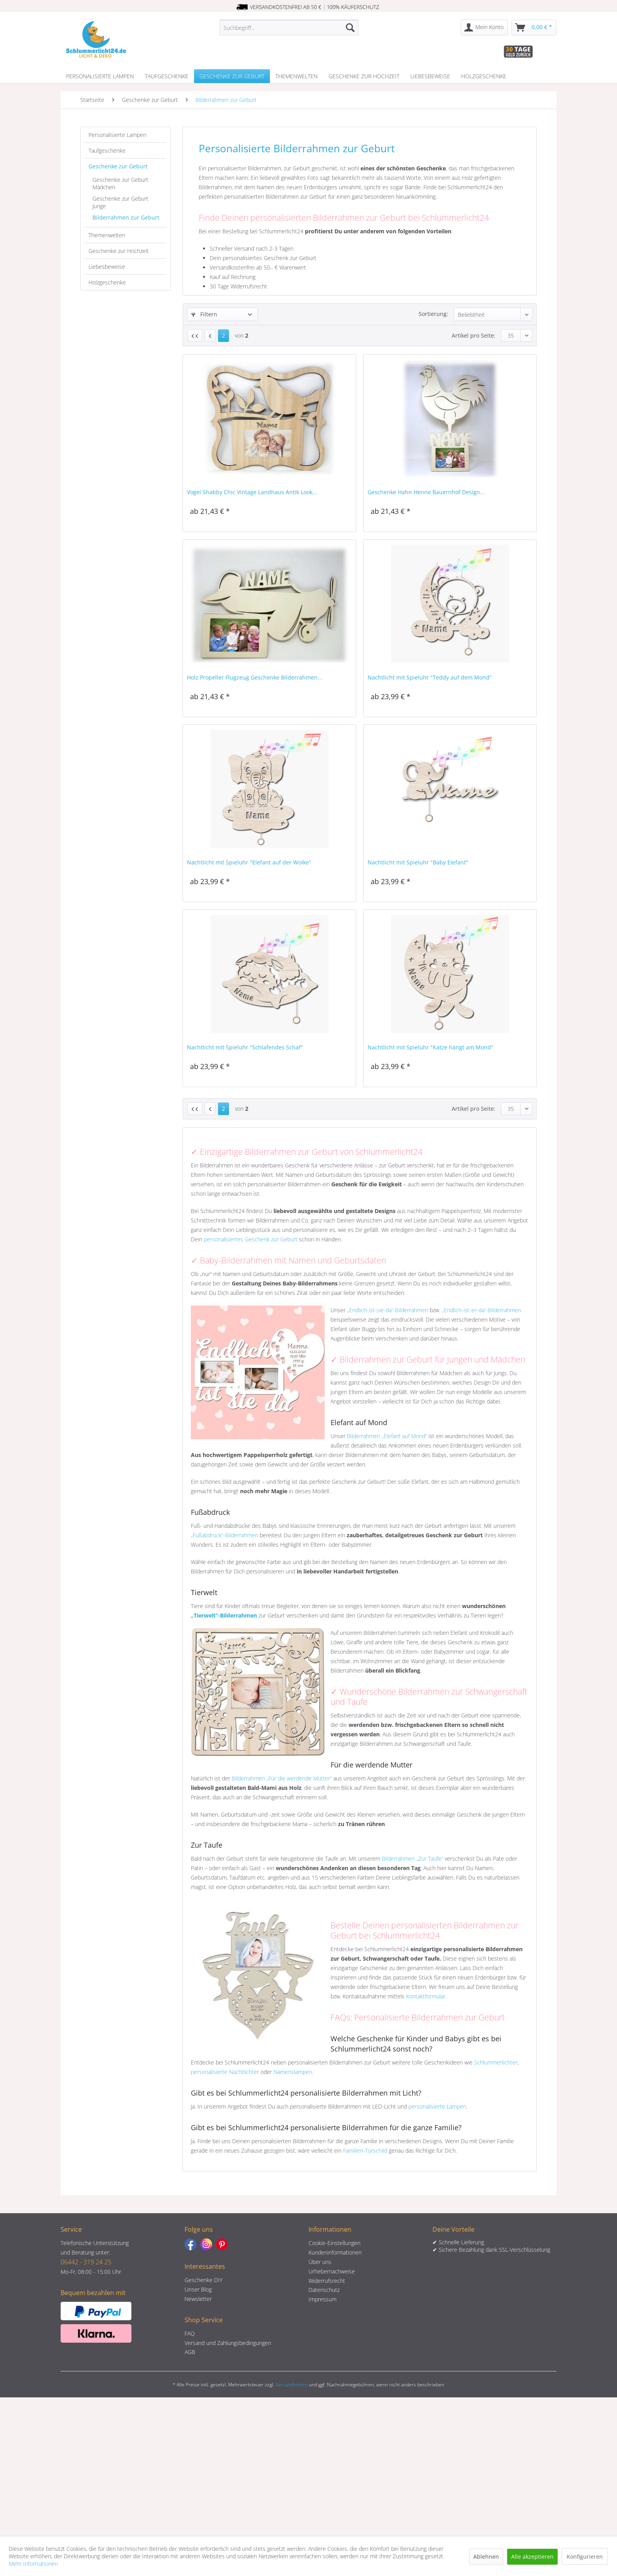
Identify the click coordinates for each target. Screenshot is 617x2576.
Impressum (322, 2299)
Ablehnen (486, 2556)
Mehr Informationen (33, 2563)
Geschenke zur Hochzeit (119, 251)
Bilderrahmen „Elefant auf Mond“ (387, 1436)
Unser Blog (198, 2289)
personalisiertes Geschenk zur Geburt (250, 1239)
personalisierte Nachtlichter (225, 2072)
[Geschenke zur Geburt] (232, 76)
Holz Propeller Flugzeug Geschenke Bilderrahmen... (254, 677)
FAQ (190, 2333)
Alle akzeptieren (532, 2556)
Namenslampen (292, 2072)
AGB (190, 2352)
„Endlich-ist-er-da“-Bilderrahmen (481, 1310)
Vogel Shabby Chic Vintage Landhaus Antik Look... (252, 492)
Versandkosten (291, 2384)
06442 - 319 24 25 (86, 2262)
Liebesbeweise (107, 266)
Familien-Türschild (365, 2150)
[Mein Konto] (484, 27)
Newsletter (198, 2299)
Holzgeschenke (107, 282)
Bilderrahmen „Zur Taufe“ (412, 1858)
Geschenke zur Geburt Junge (120, 202)
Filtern (204, 314)
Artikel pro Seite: (473, 335)
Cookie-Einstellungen (334, 2243)
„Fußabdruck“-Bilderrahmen (224, 1535)
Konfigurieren (585, 2556)
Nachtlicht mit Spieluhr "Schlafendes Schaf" (245, 1047)
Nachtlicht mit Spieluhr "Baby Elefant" (418, 862)
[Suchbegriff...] (289, 27)
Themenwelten (107, 235)
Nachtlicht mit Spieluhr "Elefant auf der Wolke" (249, 862)
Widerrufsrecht (326, 2280)
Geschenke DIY (203, 2280)
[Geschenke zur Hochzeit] (364, 76)
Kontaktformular (425, 1996)
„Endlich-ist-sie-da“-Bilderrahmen (387, 1310)
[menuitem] (289, 27)
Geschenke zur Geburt (118, 166)
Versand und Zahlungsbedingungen (228, 2343)
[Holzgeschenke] (484, 76)
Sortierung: (433, 314)
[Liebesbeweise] (430, 76)
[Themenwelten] (296, 76)
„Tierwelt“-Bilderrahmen (224, 1615)
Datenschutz (324, 2289)
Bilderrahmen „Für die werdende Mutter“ (282, 1778)
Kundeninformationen (335, 2252)
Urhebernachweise (331, 2271)
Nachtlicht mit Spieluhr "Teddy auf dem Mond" (430, 677)
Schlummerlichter (495, 2062)
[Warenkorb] (534, 27)
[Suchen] (350, 27)
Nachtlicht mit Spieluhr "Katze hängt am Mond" (430, 1047)
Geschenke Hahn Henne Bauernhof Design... (426, 492)
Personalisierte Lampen (117, 134)
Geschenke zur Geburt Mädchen (120, 183)
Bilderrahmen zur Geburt (125, 217)
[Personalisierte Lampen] (100, 76)
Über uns (319, 2262)
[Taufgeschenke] (166, 76)
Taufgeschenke (107, 150)
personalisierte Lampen (437, 2106)
